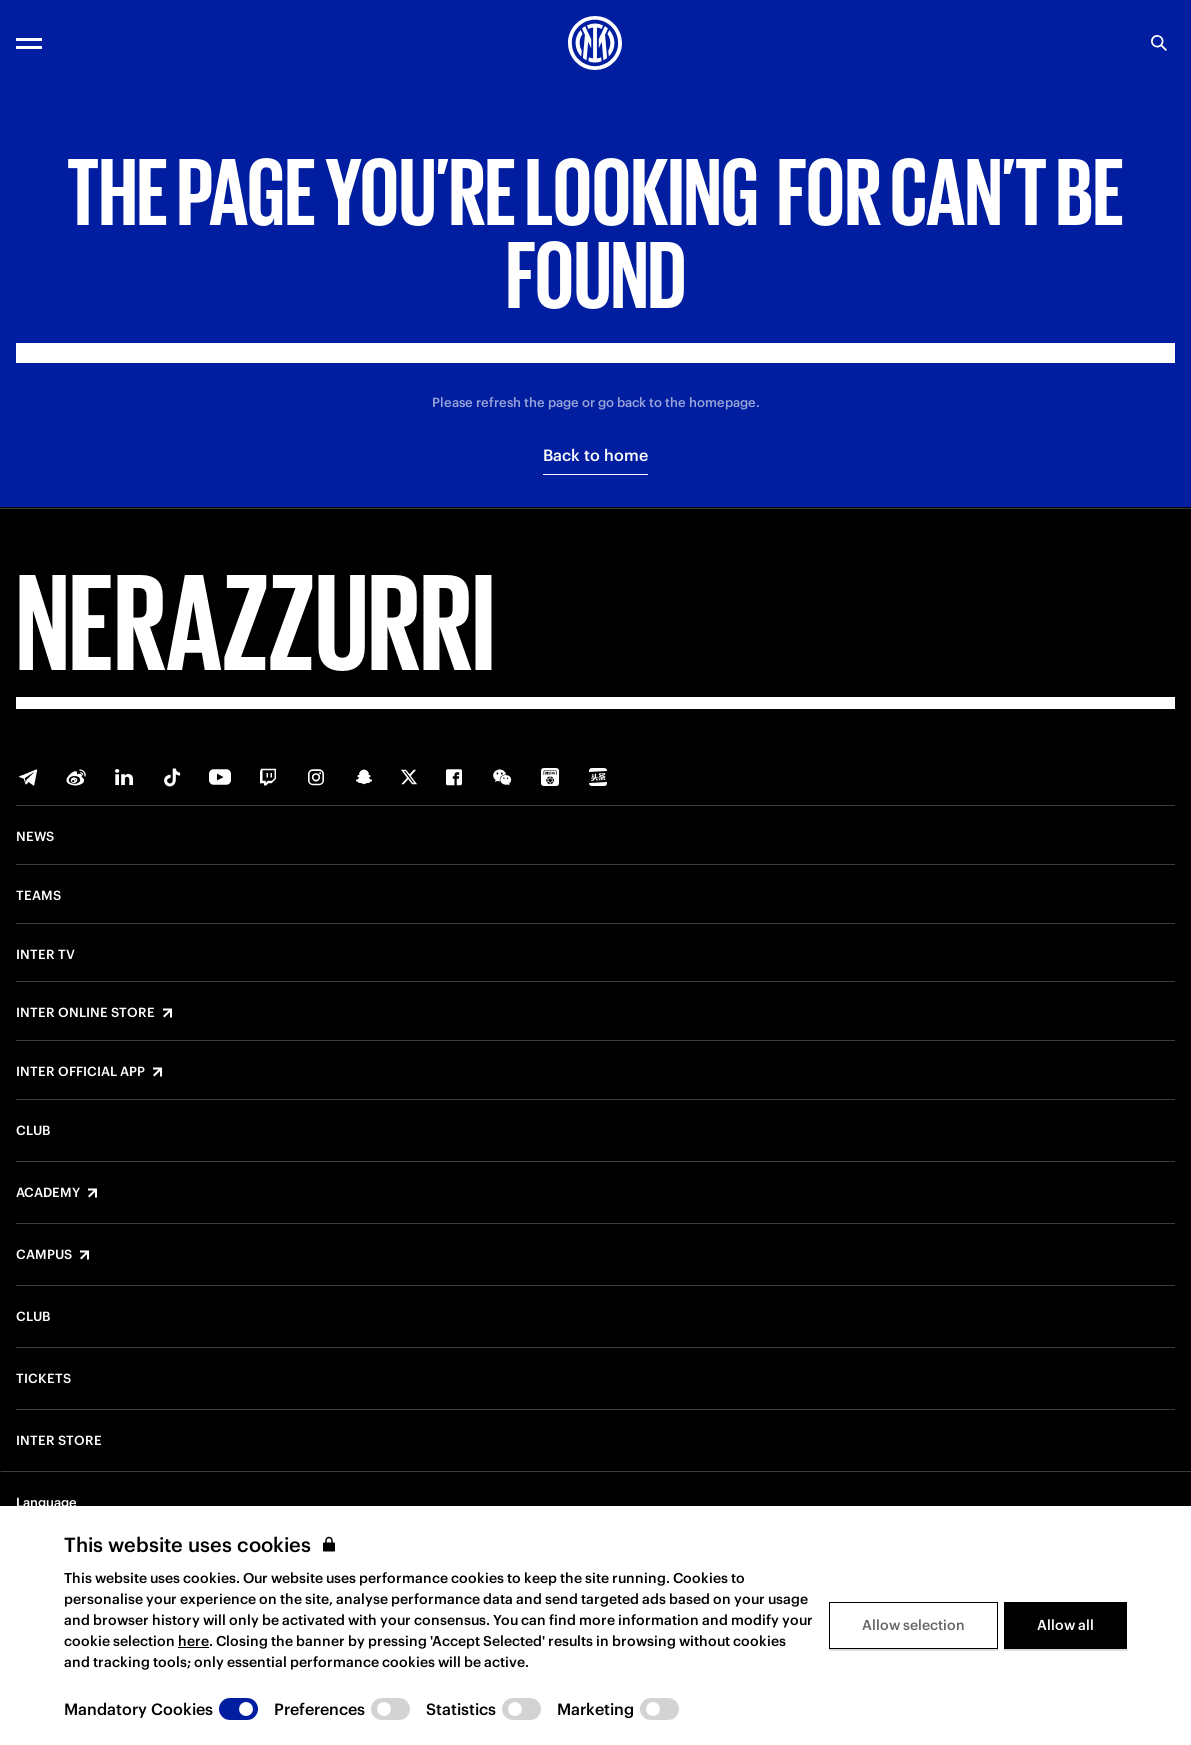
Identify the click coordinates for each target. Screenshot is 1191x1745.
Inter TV (45, 955)
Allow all (1065, 1625)
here (193, 1641)
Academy (48, 1193)
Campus (44, 1255)
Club (33, 1131)
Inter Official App (80, 1072)
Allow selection (913, 1625)
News (35, 837)
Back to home (595, 455)
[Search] (1159, 43)
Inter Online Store (85, 1013)
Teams (38, 896)
